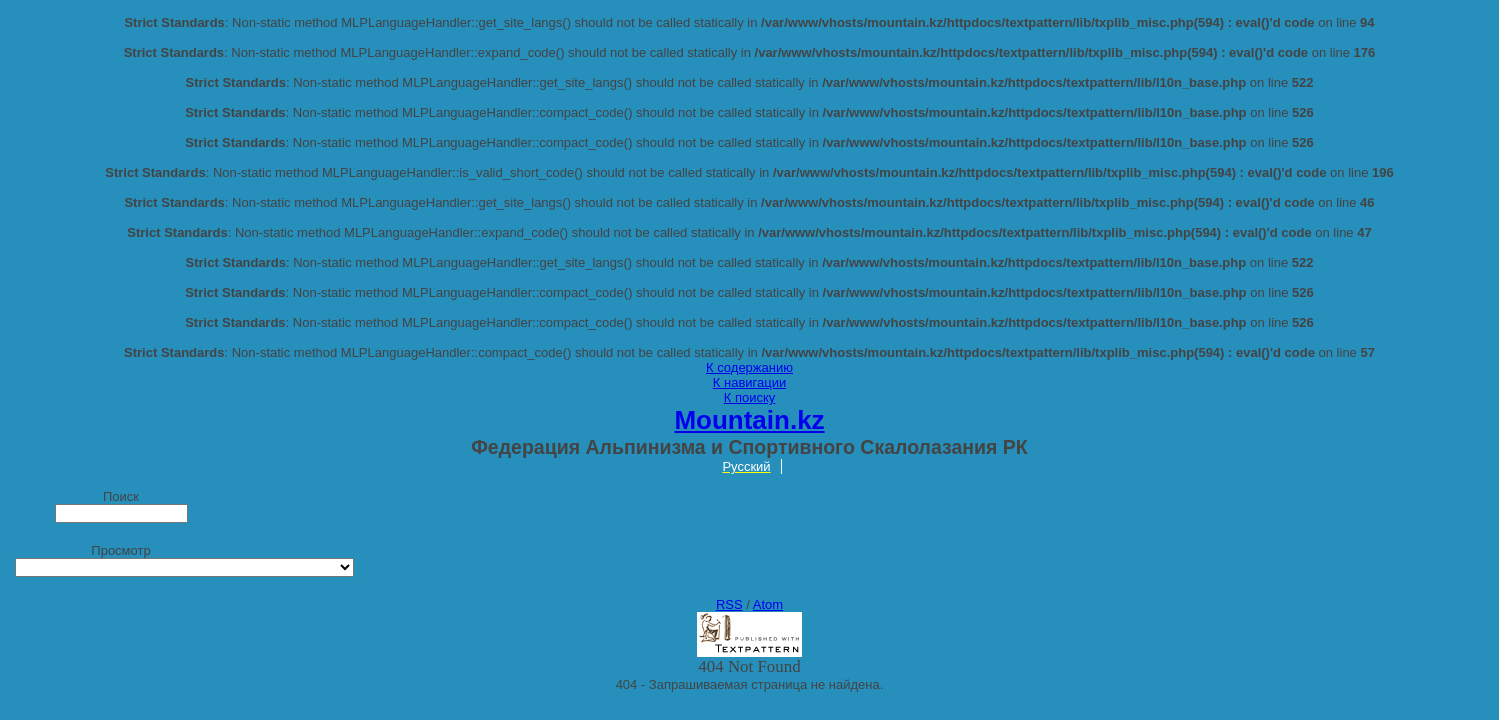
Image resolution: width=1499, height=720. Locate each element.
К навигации (749, 382)
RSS (729, 604)
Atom (768, 604)
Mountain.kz (749, 420)
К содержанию (749, 367)
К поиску (750, 397)
